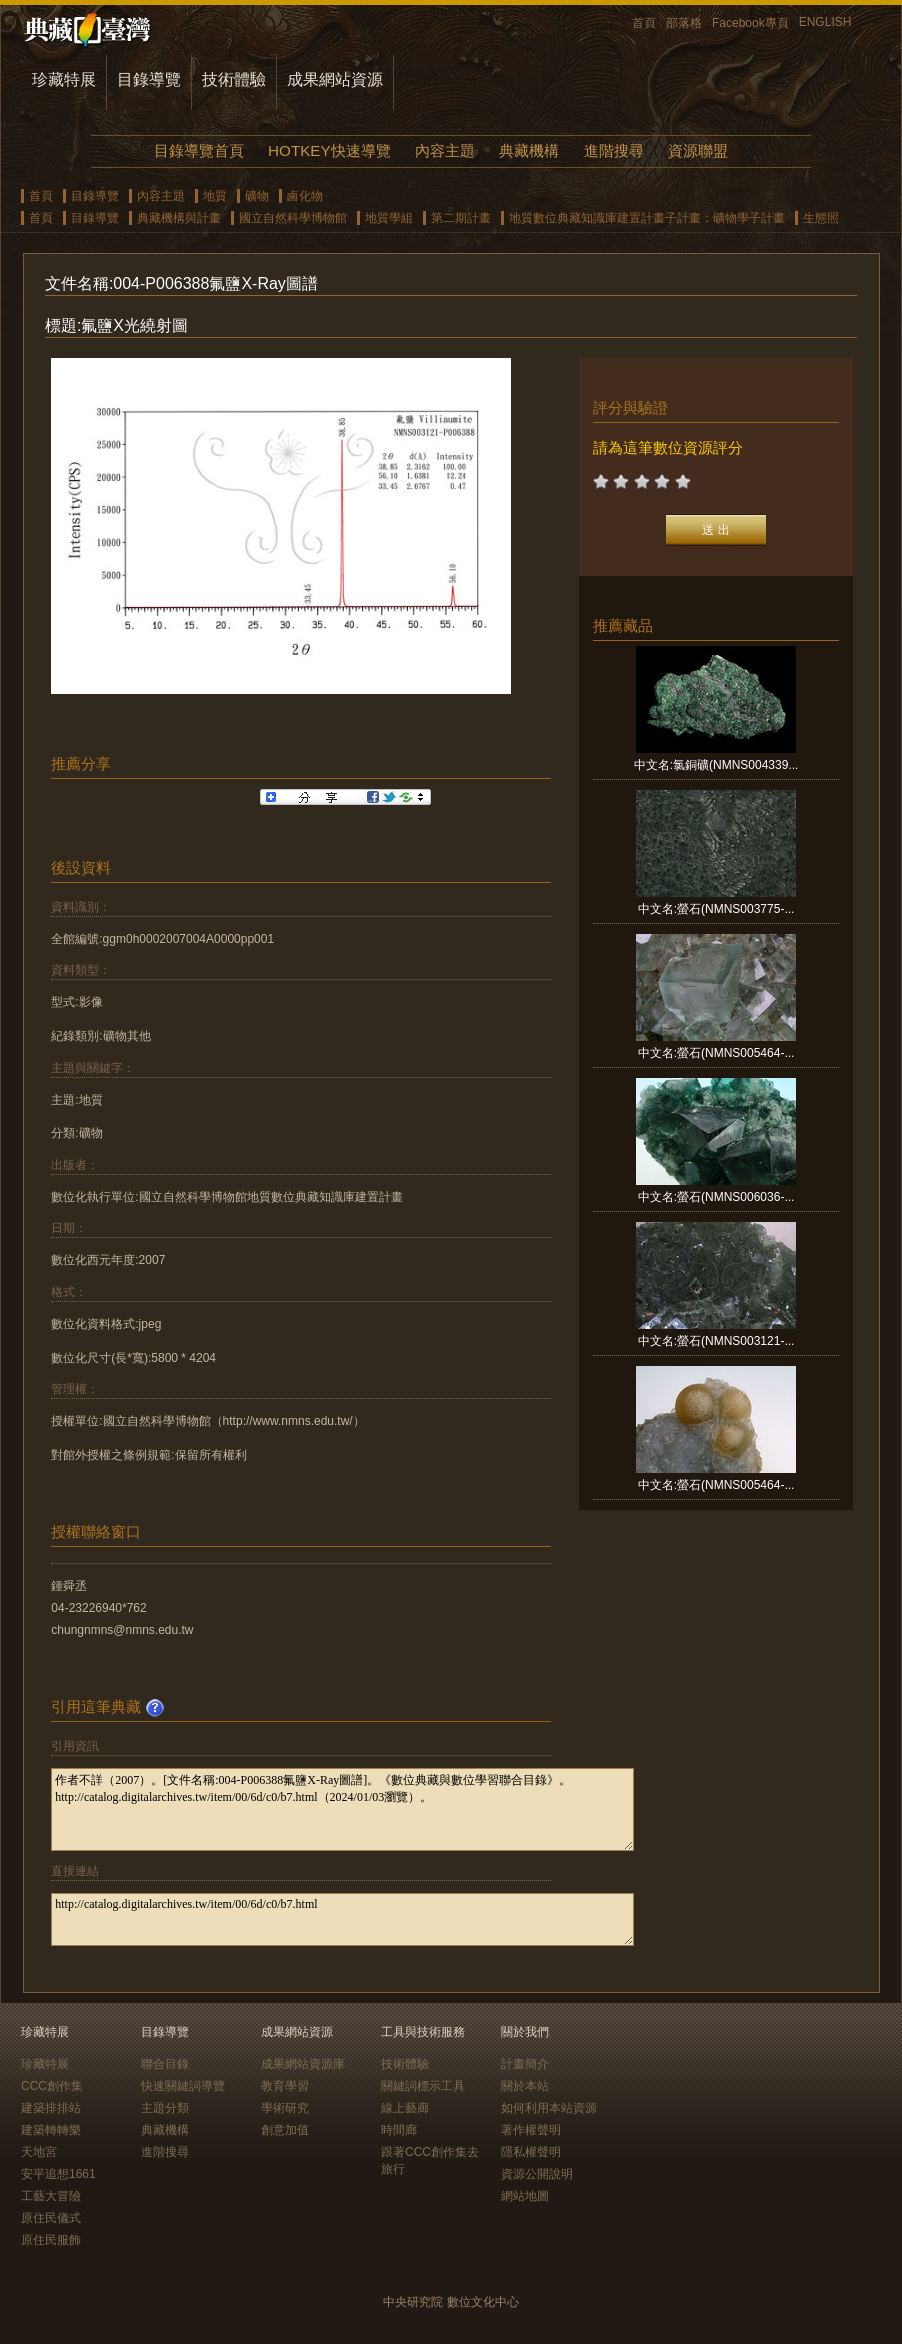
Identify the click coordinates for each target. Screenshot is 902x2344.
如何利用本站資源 (549, 2108)
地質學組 (389, 218)
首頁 (644, 23)
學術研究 (285, 2108)
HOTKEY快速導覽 (329, 150)
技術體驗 (234, 79)
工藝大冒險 (51, 2196)
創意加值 (285, 2130)
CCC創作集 (52, 2086)
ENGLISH (825, 22)
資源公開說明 (537, 2174)
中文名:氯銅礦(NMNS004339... (716, 765)
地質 (215, 196)
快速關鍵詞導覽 (183, 2086)
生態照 (821, 218)
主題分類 (165, 2108)
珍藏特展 (64, 79)
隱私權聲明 (531, 2152)
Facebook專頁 (750, 23)
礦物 (257, 196)
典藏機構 (529, 150)
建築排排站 (51, 2108)
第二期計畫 (461, 218)
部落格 (684, 23)
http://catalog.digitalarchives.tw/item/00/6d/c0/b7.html (342, 1919)
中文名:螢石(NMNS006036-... (716, 1197)
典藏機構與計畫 (179, 218)
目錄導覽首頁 (199, 150)
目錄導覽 (149, 79)
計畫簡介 (525, 2064)
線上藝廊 (405, 2108)
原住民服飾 (51, 2240)
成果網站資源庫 (303, 2064)
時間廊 (399, 2130)
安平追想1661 (58, 2174)
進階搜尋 (614, 150)
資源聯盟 (698, 150)
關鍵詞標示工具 (423, 2086)
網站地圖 (525, 2196)
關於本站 (525, 2086)
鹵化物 (305, 196)
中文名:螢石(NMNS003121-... (716, 1341)
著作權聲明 (531, 2130)
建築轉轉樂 (51, 2130)
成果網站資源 (335, 79)
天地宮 (39, 2152)
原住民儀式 (51, 2218)
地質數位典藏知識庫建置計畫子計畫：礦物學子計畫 (647, 218)
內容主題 (445, 150)
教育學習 (285, 2086)
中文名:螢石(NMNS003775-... (716, 909)
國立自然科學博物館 (293, 218)
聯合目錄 (165, 2064)
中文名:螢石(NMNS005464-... (716, 1053)
